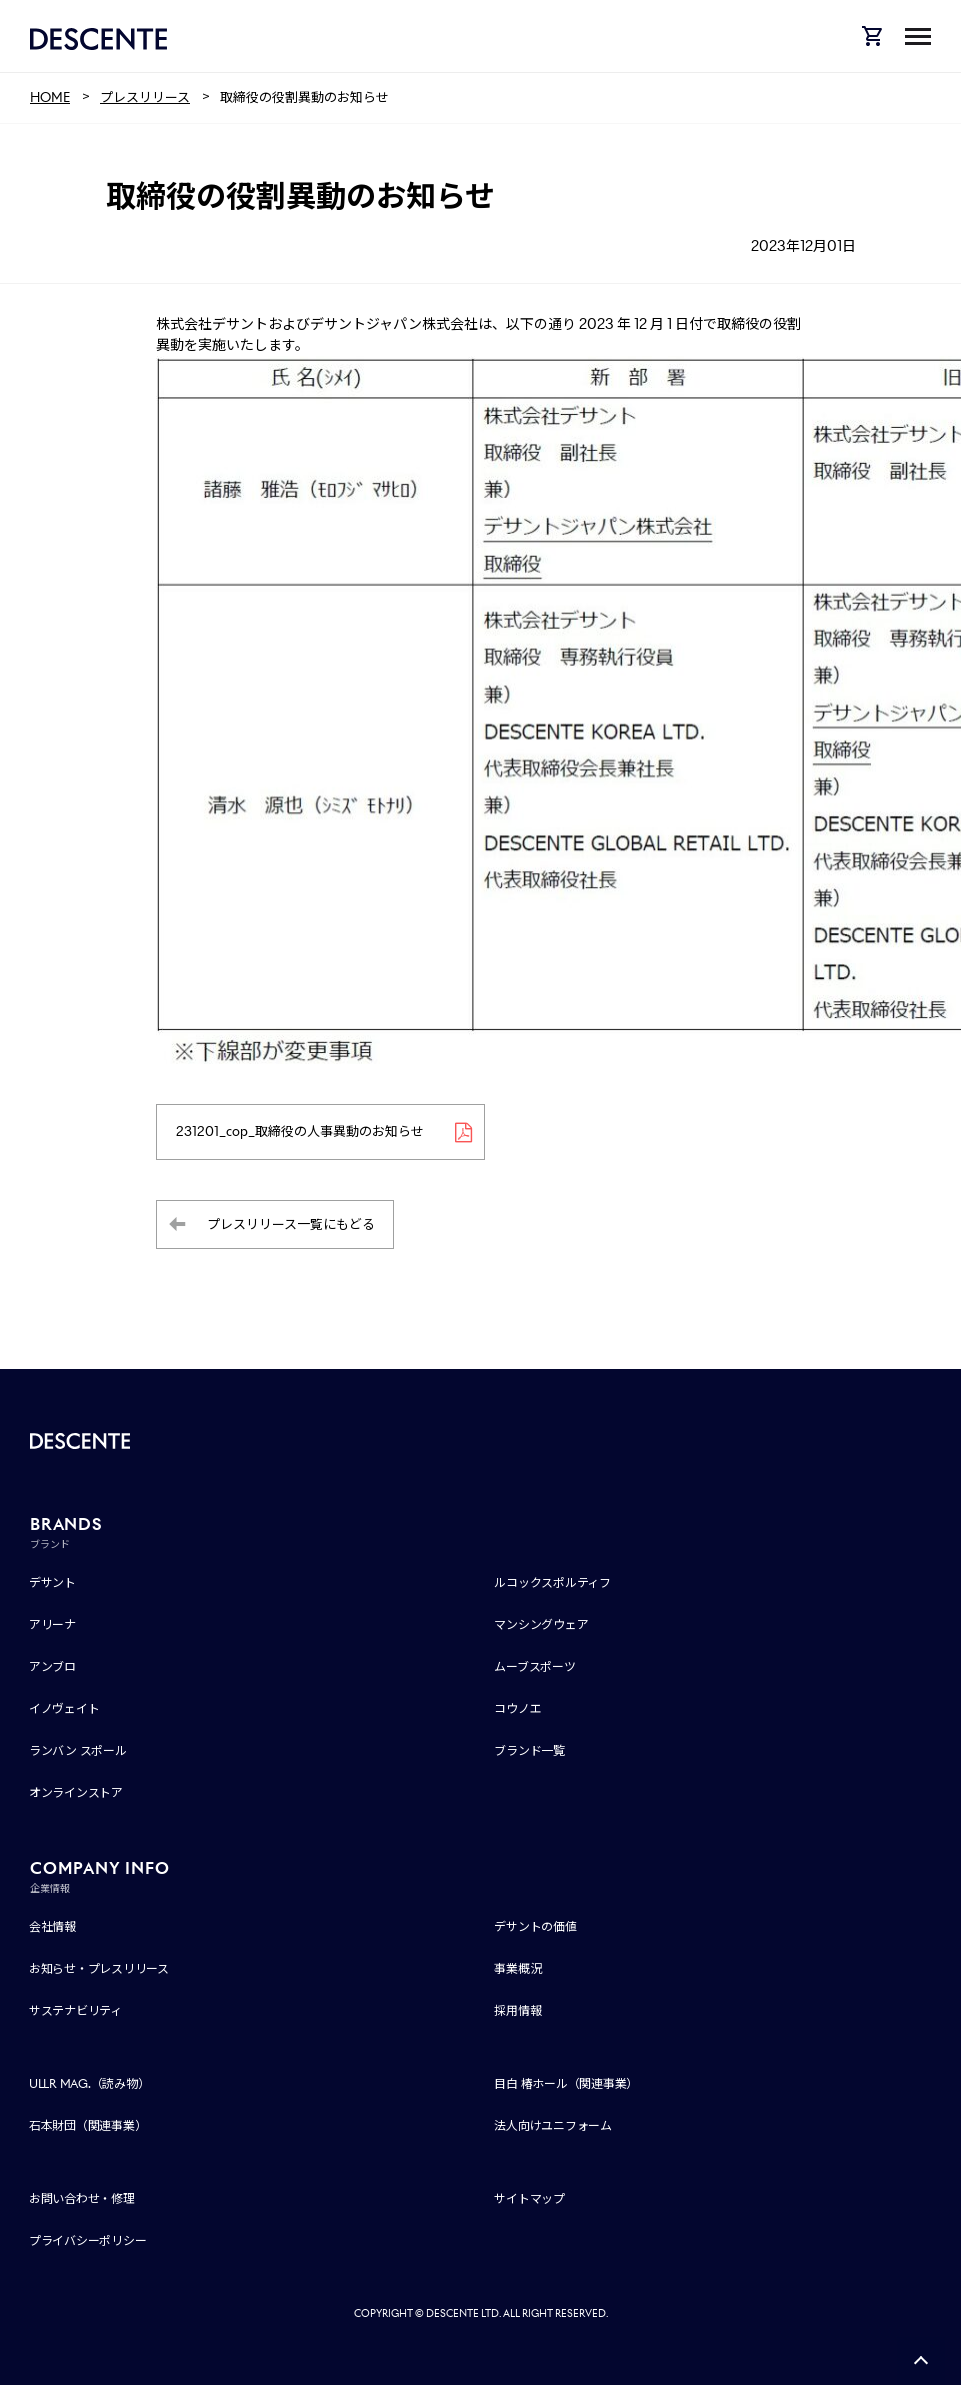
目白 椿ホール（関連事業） (566, 2084)
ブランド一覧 (529, 1751)
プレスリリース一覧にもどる (291, 1224)
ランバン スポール (78, 1751)
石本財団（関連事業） (88, 2126)
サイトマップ (529, 2198)
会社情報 (52, 1927)
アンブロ (52, 1667)
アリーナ (52, 1625)
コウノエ (517, 1709)
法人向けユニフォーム (553, 2126)
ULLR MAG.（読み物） (89, 2084)
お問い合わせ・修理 (82, 2198)
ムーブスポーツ (534, 1667)
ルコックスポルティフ (552, 1583)
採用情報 (517, 2011)
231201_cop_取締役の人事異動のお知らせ (301, 1131)
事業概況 (517, 1969)
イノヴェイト (64, 1709)
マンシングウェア (541, 1625)
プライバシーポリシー (88, 2240)
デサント (52, 1583)
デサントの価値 (535, 1927)
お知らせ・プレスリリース (99, 1969)
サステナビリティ (75, 2011)
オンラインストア (76, 1793)
